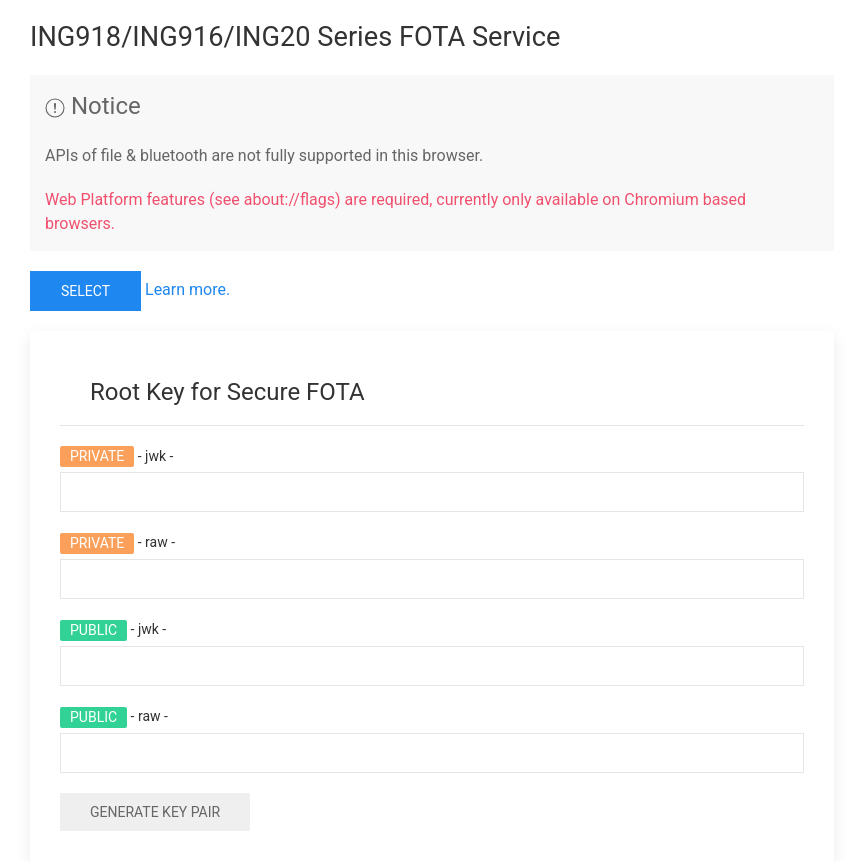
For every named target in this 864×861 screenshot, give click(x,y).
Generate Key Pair (155, 812)
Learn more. (187, 289)
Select (85, 291)
